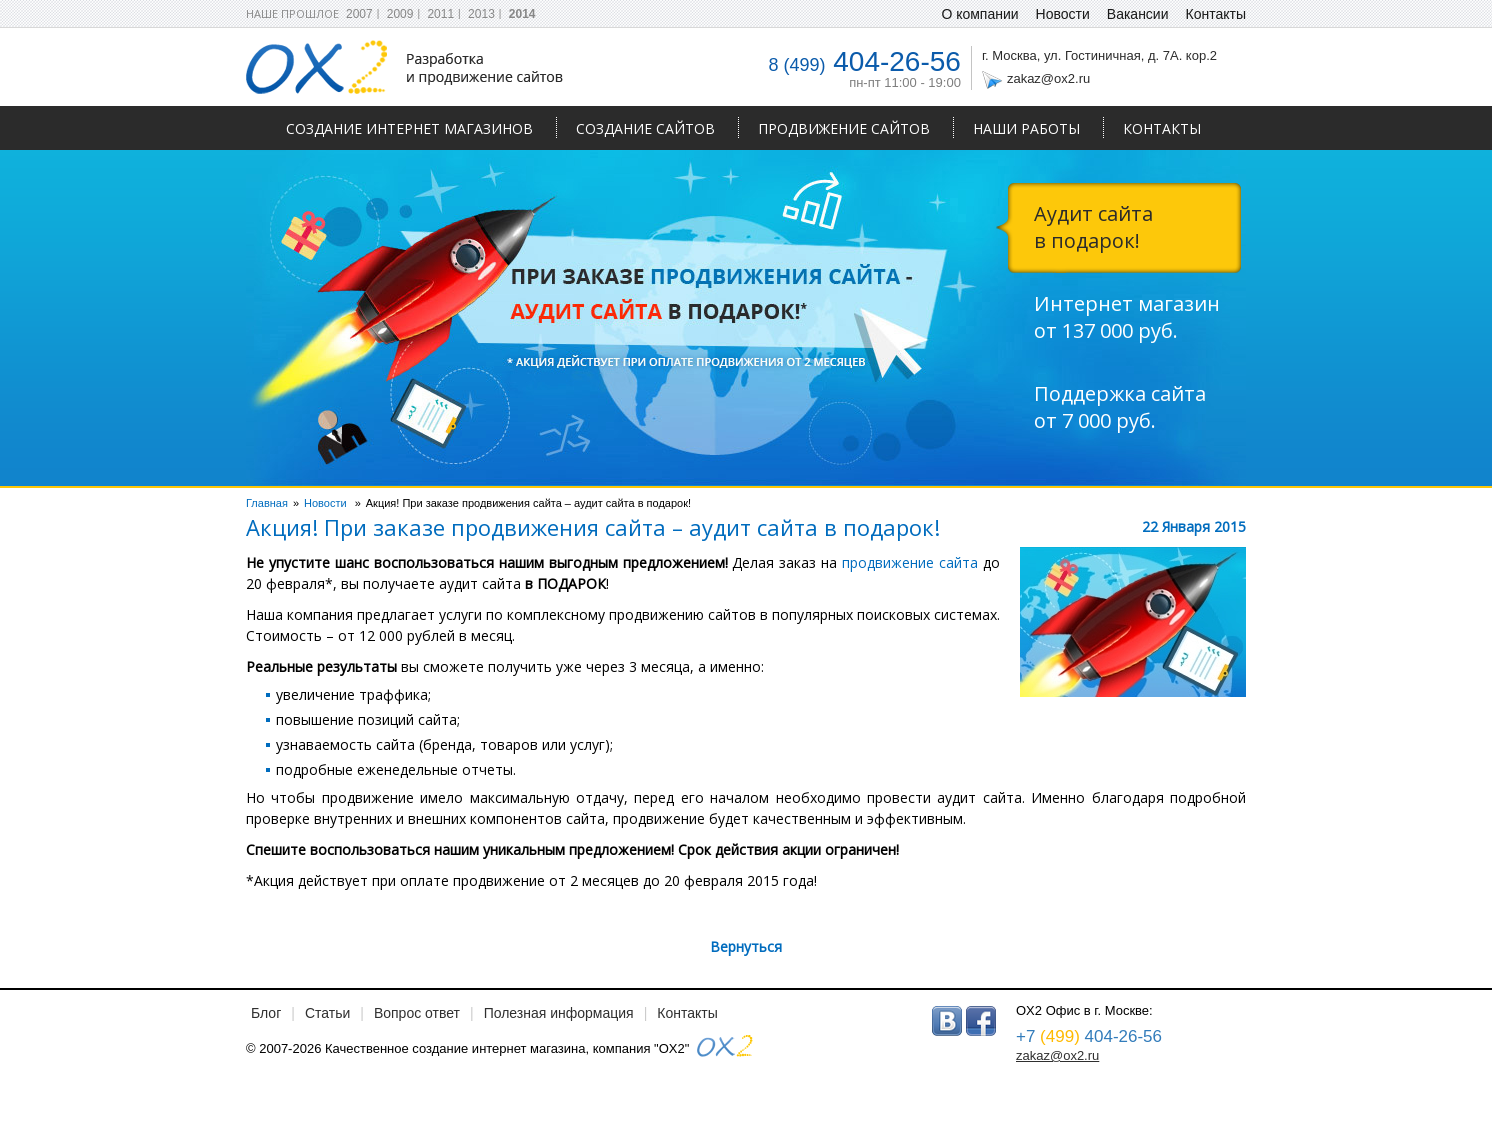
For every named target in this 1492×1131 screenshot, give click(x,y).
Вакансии (1138, 14)
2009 (400, 14)
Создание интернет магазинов (409, 128)
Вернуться (746, 946)
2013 (481, 14)
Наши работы (1026, 128)
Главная (267, 503)
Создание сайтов (645, 128)
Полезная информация (559, 1013)
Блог (266, 1013)
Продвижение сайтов (844, 128)
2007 (359, 14)
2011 (440, 14)
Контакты (1162, 128)
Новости (1063, 14)
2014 (522, 14)
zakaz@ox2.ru (1048, 78)
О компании (979, 14)
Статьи (327, 1013)
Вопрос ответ (417, 1013)
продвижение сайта (910, 562)
